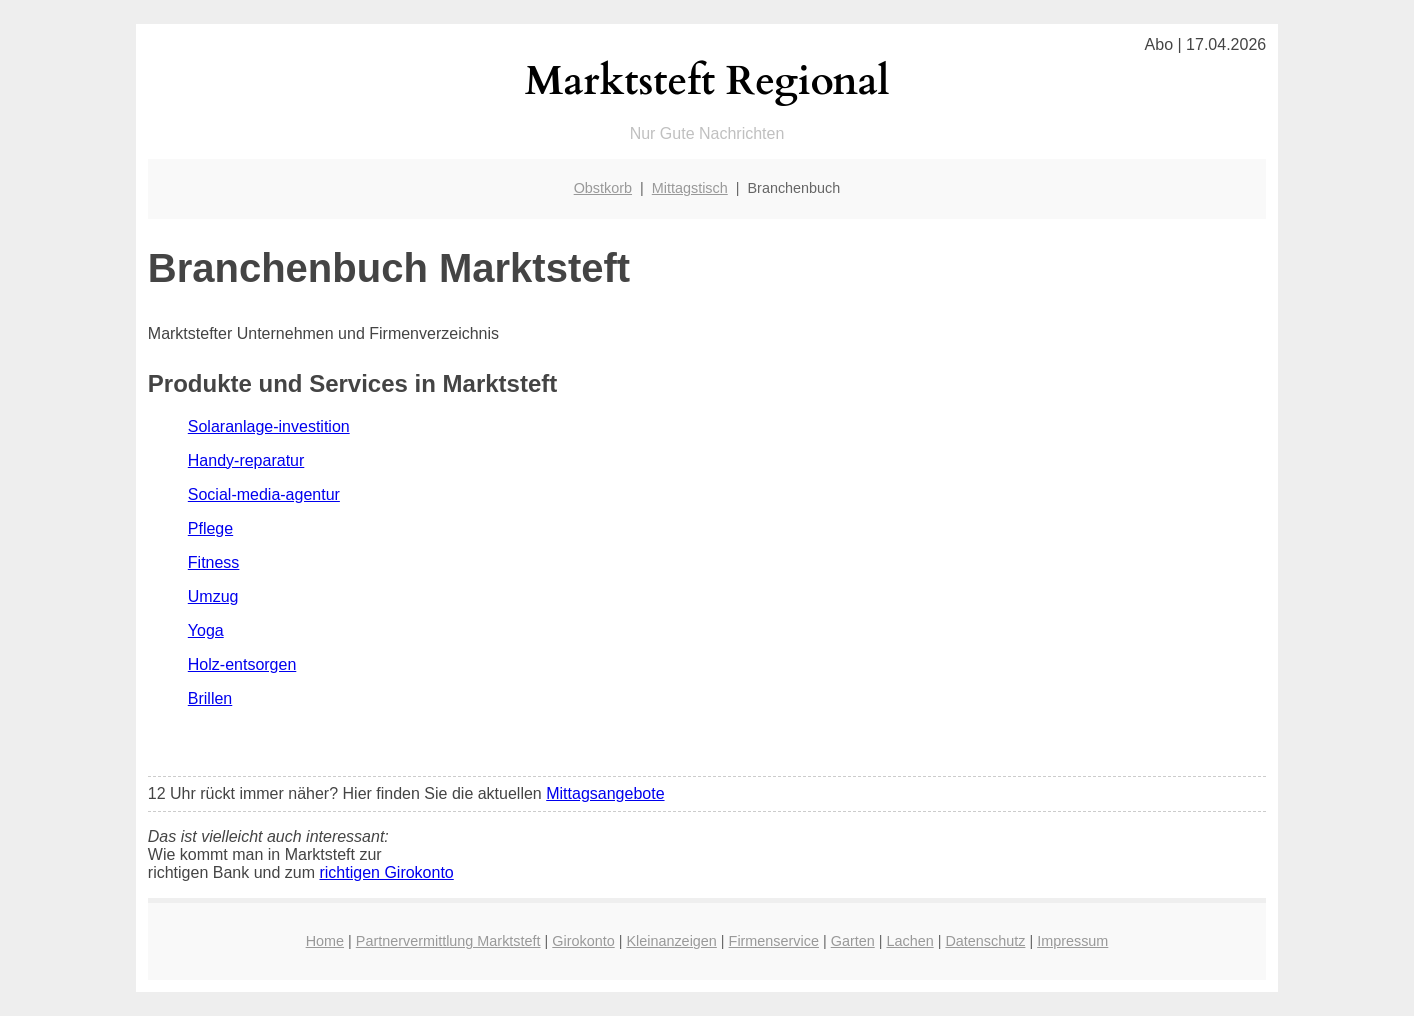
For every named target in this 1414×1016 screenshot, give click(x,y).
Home (325, 941)
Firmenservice (774, 941)
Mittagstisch (690, 188)
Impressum (1072, 941)
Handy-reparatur (246, 460)
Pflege (210, 528)
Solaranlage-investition (269, 426)
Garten (853, 941)
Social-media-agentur (264, 494)
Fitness (214, 562)
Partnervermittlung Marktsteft (448, 941)
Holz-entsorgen (242, 664)
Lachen (909, 941)
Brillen (210, 698)
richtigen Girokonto (386, 872)
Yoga (206, 630)
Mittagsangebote (605, 793)
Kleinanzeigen (671, 941)
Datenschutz (985, 941)
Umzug (213, 596)
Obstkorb (603, 188)
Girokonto (583, 941)
